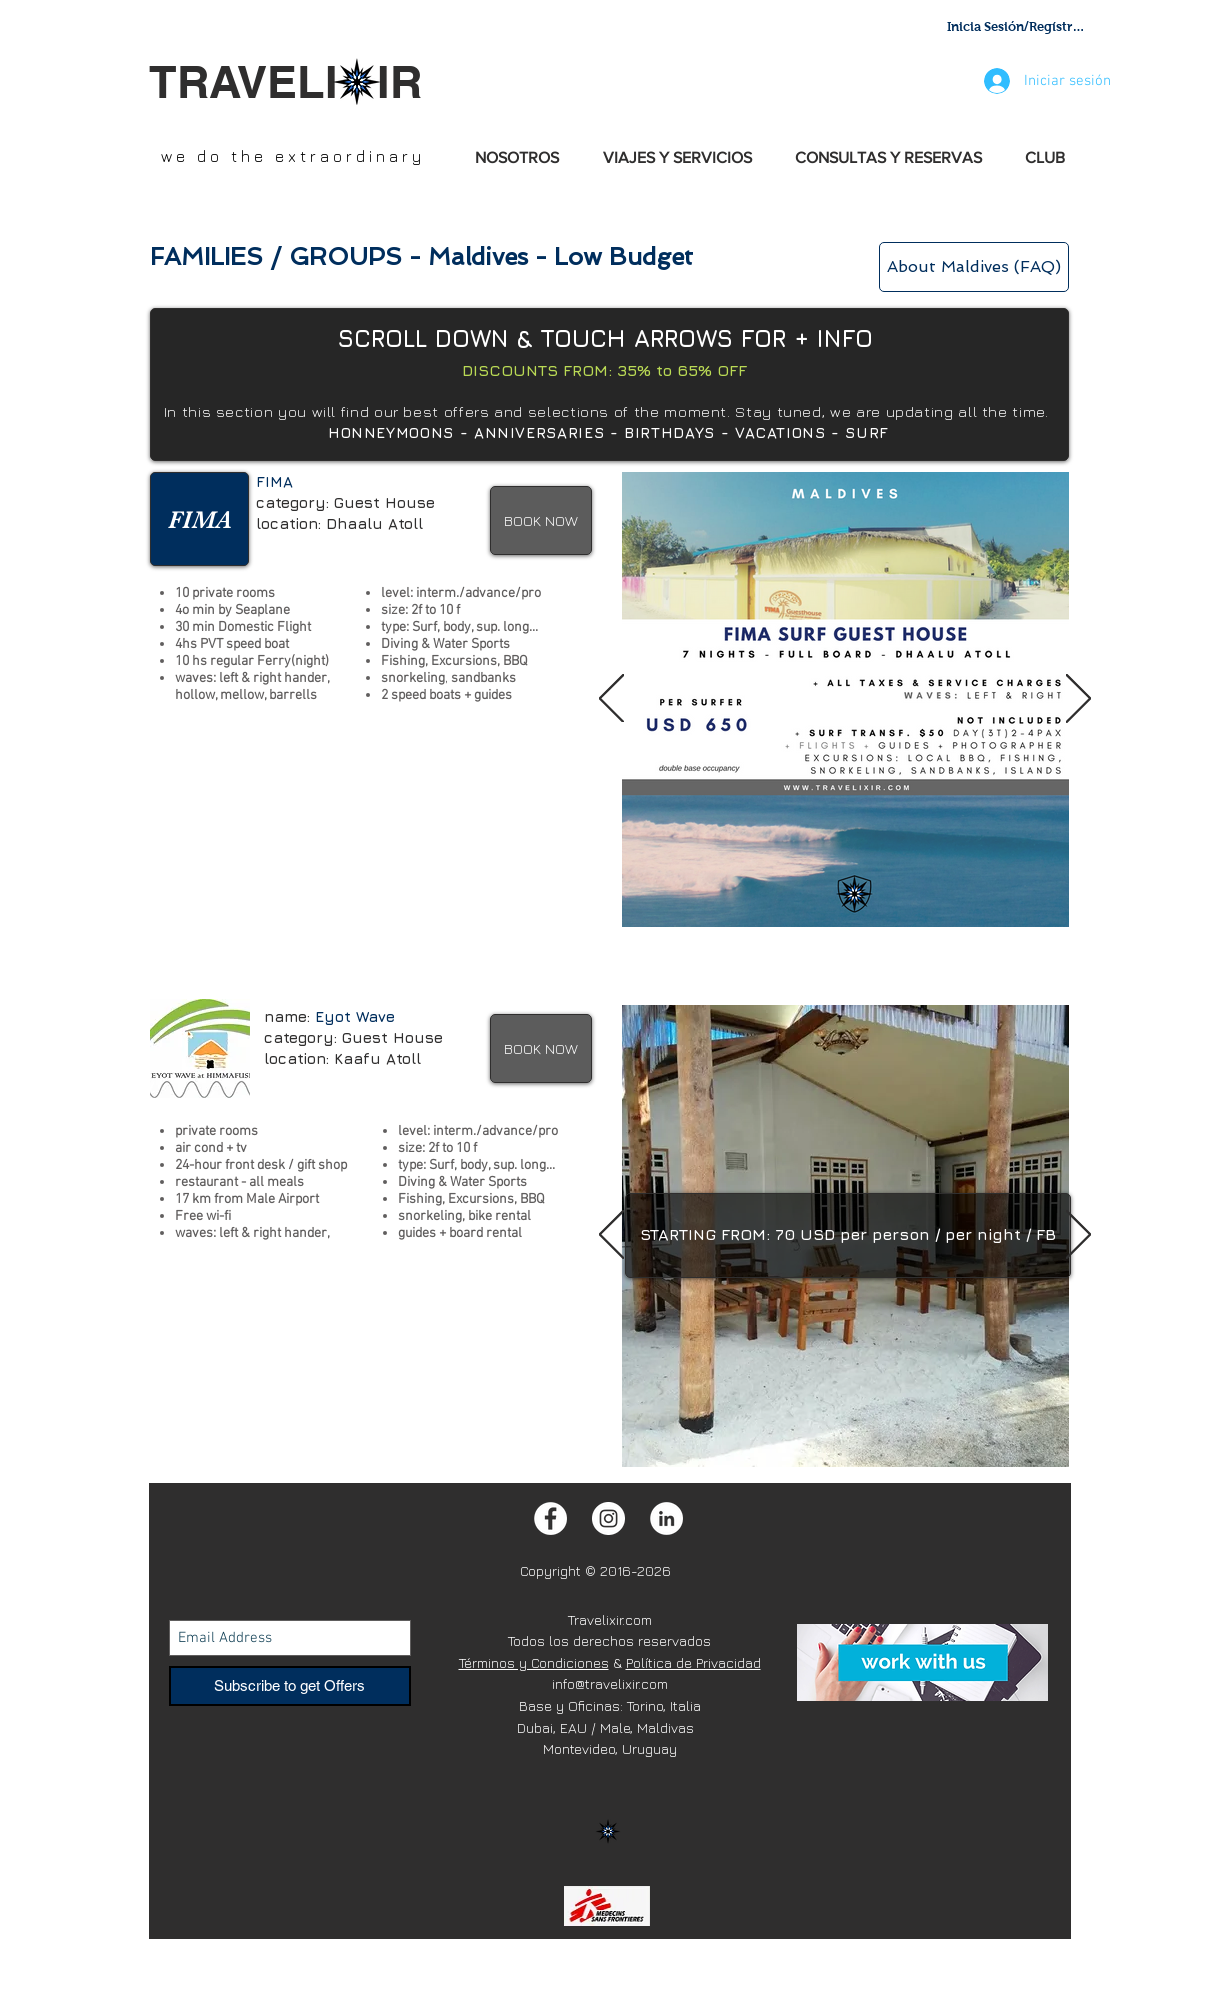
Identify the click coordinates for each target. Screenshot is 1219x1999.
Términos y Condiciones (534, 1662)
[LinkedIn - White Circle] (666, 1518)
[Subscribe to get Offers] (290, 1686)
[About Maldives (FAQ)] (974, 267)
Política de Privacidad (693, 1662)
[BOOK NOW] (541, 520)
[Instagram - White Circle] (608, 1518)
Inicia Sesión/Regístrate (1017, 26)
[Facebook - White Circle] (550, 1518)
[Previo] (611, 700)
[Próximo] (1078, 700)
